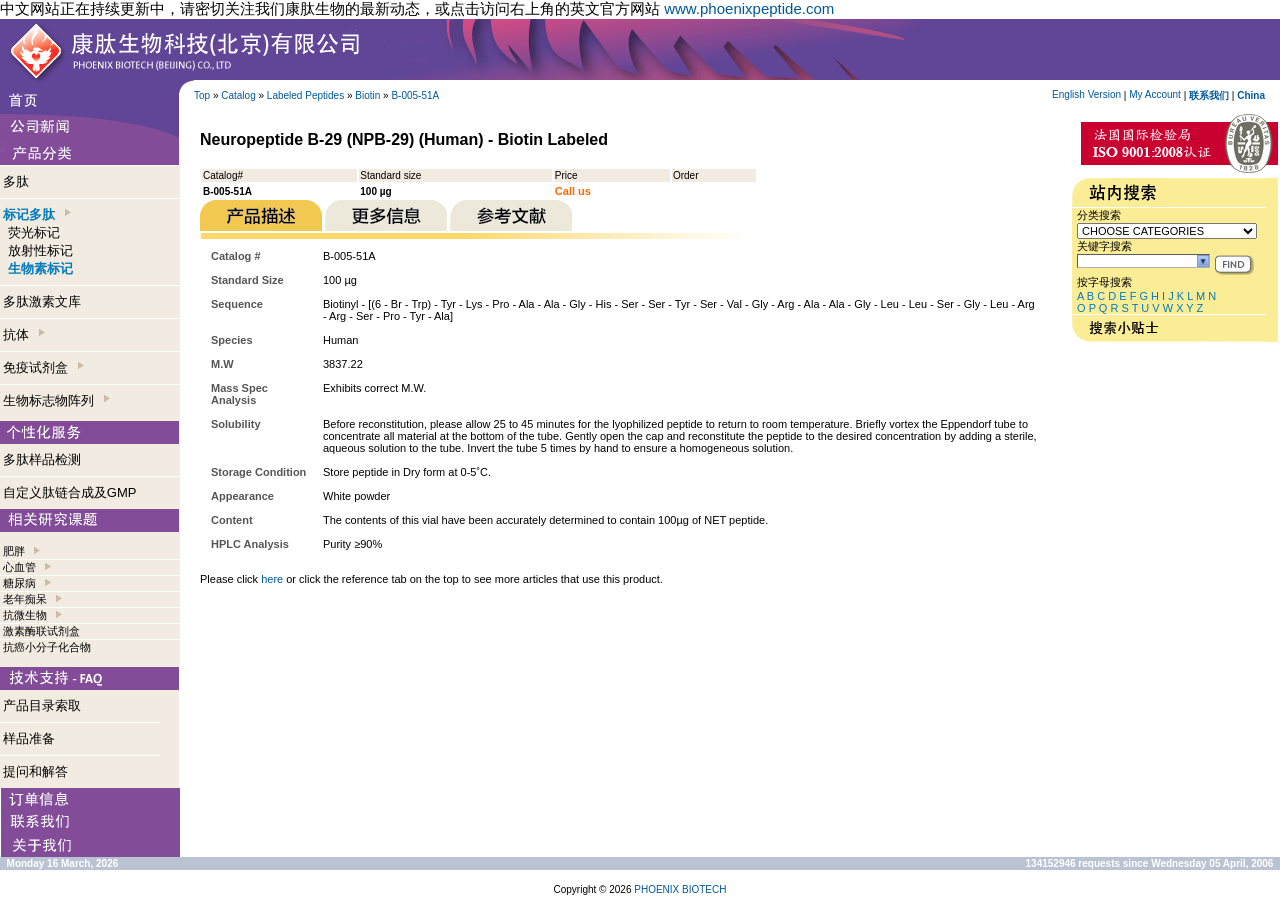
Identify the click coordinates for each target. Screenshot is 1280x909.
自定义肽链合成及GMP (70, 492)
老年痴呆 (25, 599)
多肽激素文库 (42, 301)
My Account (1155, 94)
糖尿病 (19, 583)
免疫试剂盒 (43, 367)
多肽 (16, 181)
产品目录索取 (42, 705)
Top (202, 95)
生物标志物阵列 (56, 400)
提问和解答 (35, 771)
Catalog (238, 95)
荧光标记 (34, 232)
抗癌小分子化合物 (47, 647)
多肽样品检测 (42, 459)
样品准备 (29, 738)
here (272, 579)
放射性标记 (40, 250)
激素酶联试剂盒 (41, 631)
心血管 (19, 567)
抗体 (24, 334)
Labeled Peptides (305, 95)
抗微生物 (25, 615)
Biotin (367, 95)
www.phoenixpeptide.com (749, 8)
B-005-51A (415, 95)
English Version (1086, 94)
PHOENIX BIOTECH (680, 889)
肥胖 (14, 551)
